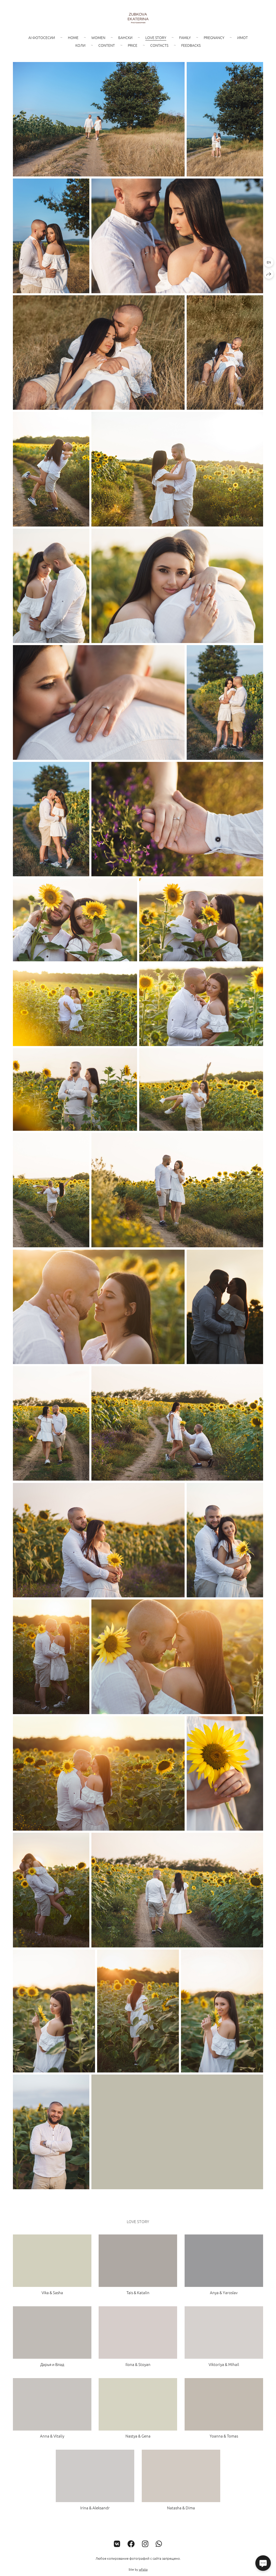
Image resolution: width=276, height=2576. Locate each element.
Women (98, 37)
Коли (80, 45)
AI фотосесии (41, 37)
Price (132, 45)
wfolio (143, 2569)
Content (106, 45)
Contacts (159, 45)
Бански (125, 37)
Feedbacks (191, 45)
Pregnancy (214, 37)
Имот (242, 37)
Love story (155, 37)
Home (73, 37)
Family (185, 37)
